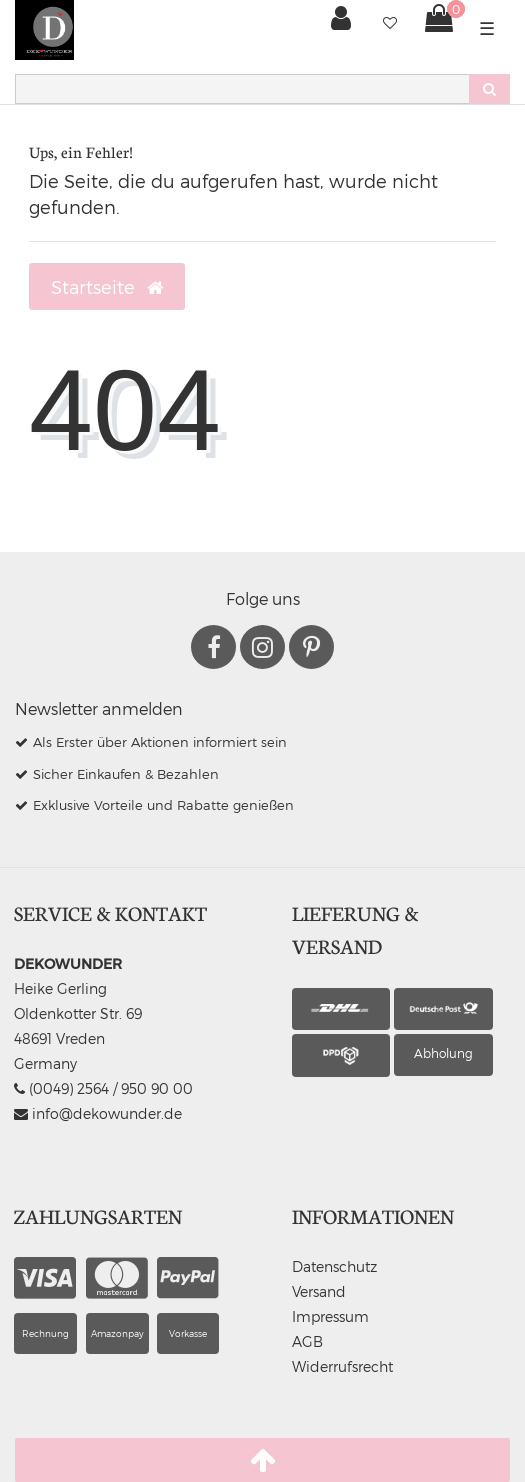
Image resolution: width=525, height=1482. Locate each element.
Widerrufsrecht (342, 1366)
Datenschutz (334, 1266)
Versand (319, 1291)
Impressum (330, 1316)
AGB (307, 1341)
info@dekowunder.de (98, 1113)
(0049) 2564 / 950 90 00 (103, 1088)
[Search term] (242, 89)
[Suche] (489, 89)
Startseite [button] (107, 287)
